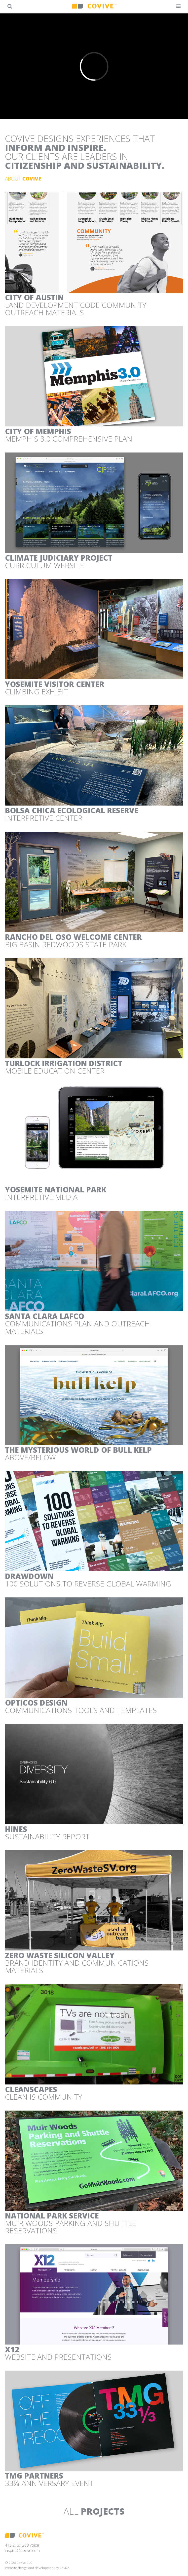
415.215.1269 (17, 2545)
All (94, 2511)
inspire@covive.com (22, 2550)
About (23, 178)
